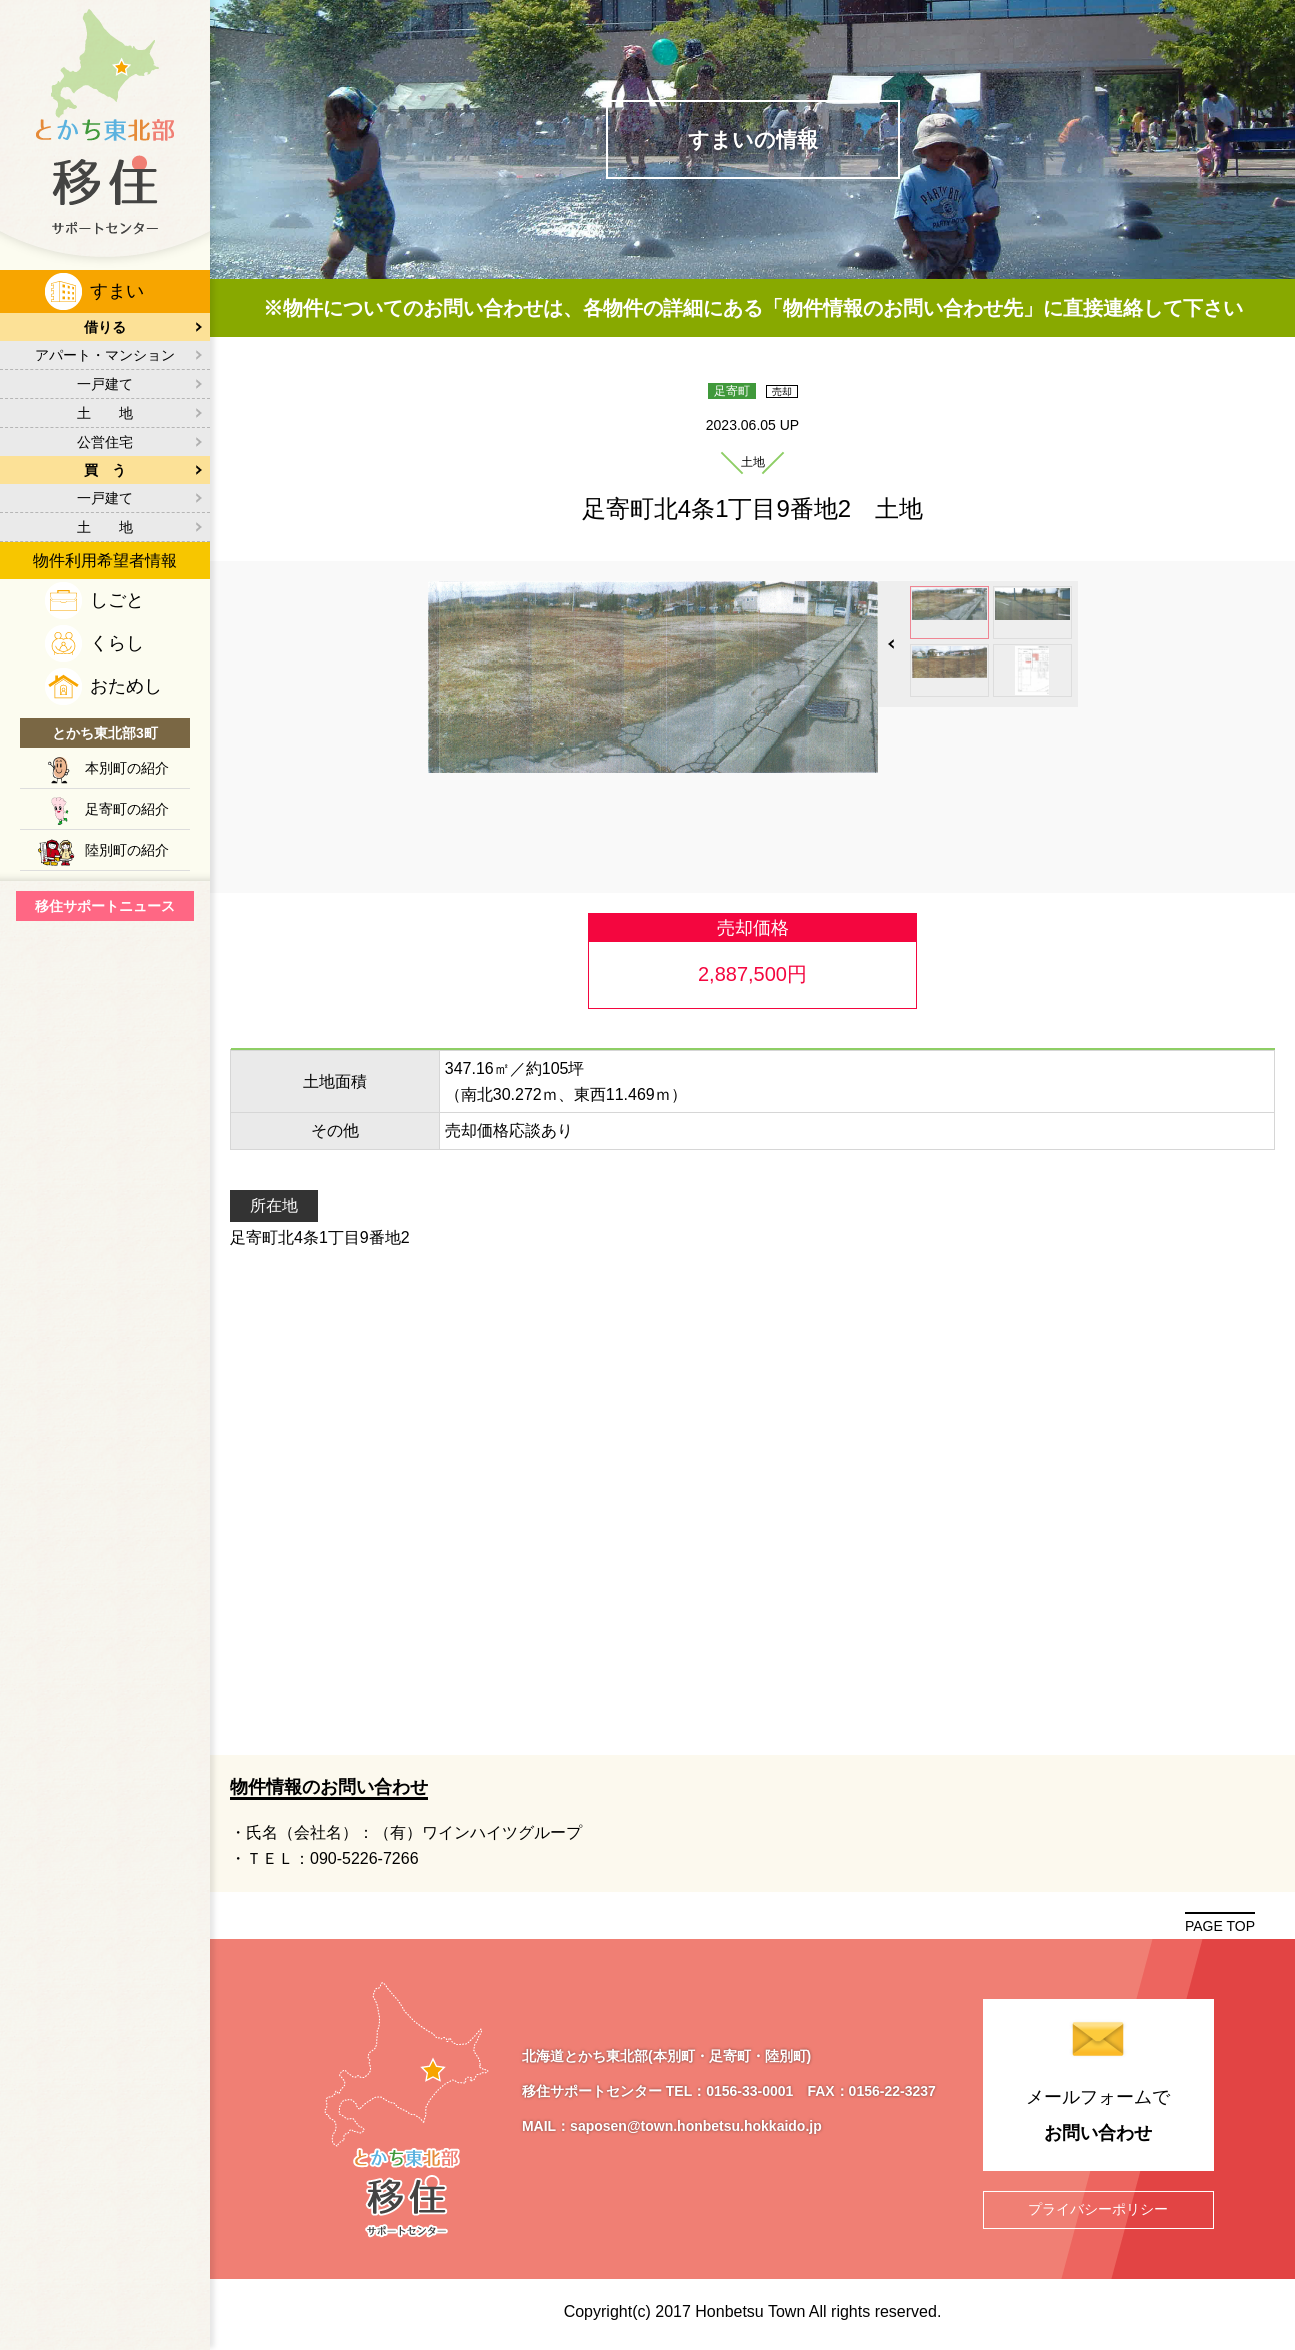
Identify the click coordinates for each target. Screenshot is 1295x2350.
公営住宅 (105, 442)
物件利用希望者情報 (105, 560)
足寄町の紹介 (127, 809)
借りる (105, 327)
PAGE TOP (1220, 1926)
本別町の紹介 (127, 768)
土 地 (105, 413)
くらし (117, 643)
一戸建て (105, 384)
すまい (117, 291)
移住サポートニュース (105, 906)
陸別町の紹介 (127, 850)
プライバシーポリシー (1098, 2209)
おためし (126, 686)
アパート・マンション (105, 355)
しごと (117, 600)
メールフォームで (1098, 2119)
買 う (105, 470)
